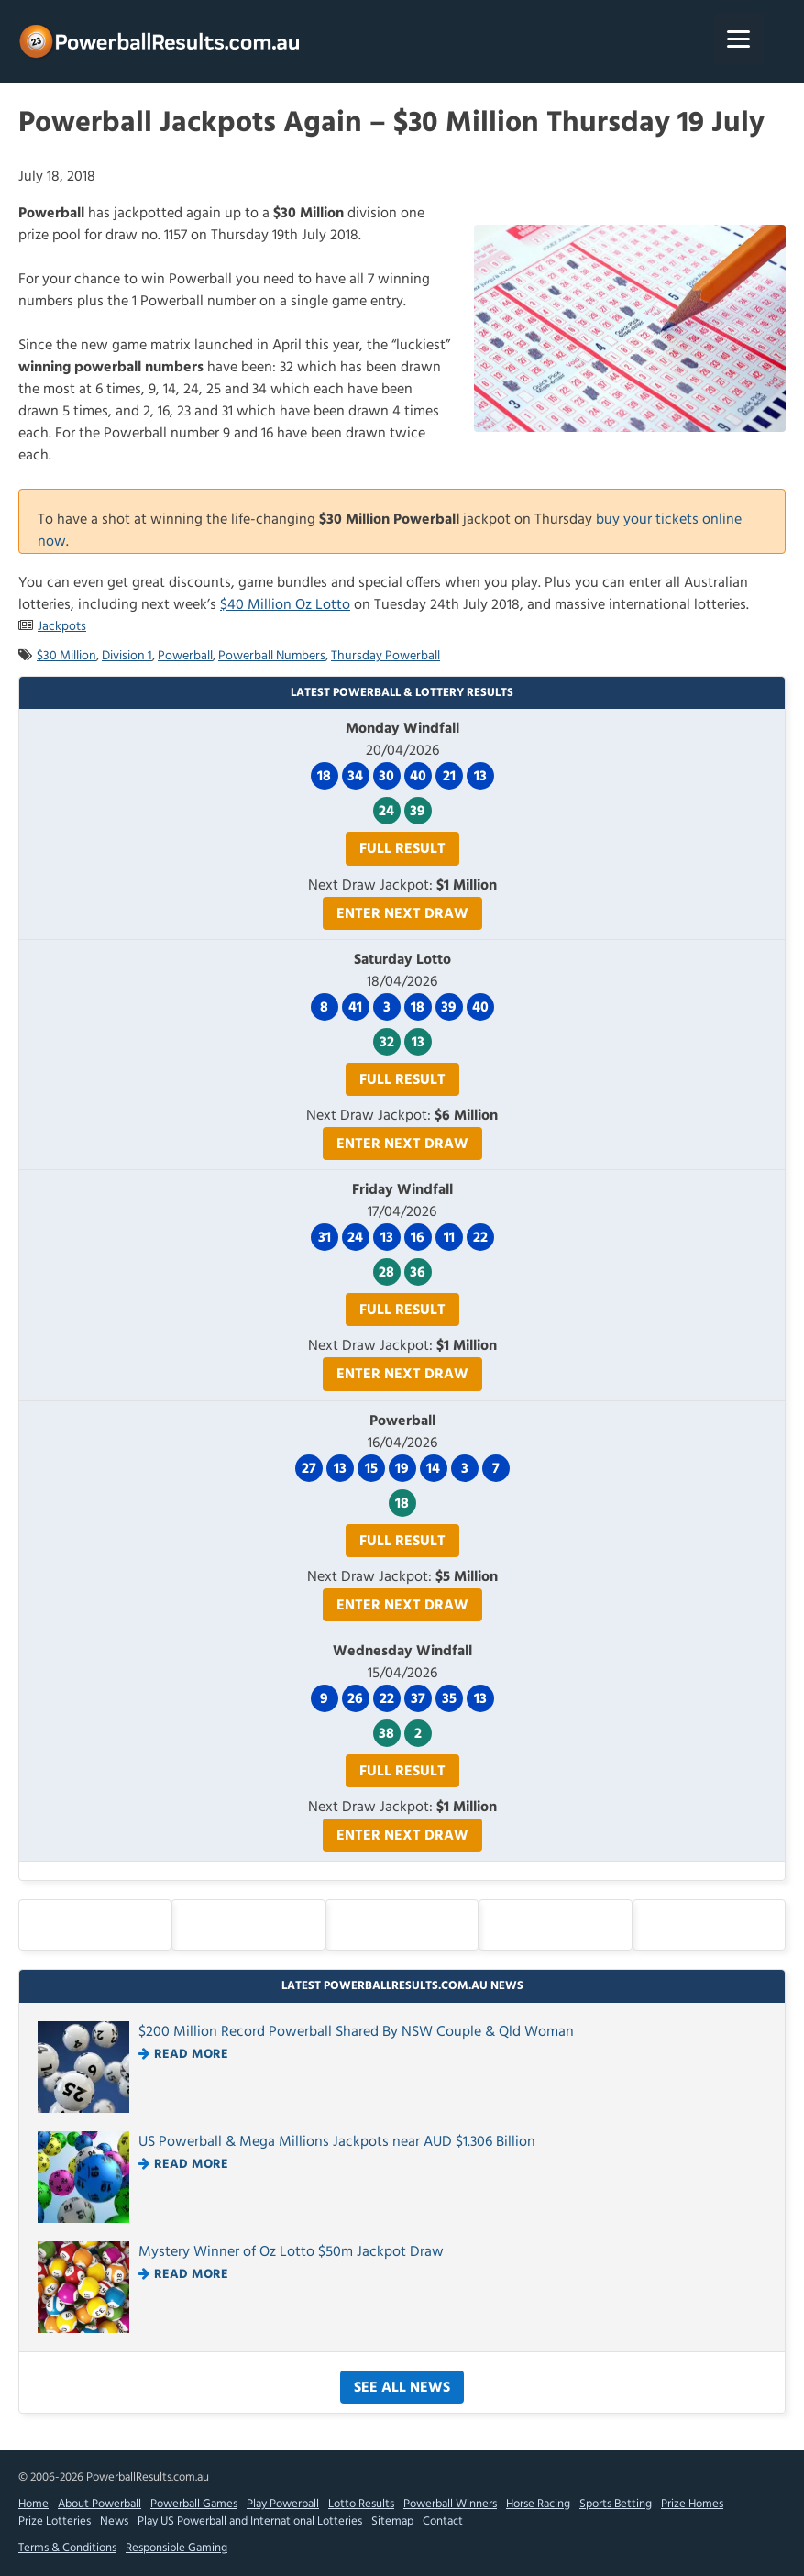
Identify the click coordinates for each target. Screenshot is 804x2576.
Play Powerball (283, 2504)
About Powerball (99, 2504)
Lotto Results (361, 2504)
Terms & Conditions (67, 2548)
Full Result (402, 849)
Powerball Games (193, 2504)
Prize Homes (692, 2504)
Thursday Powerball (385, 656)
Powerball (185, 656)
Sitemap (392, 2521)
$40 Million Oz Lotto (285, 605)
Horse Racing (538, 2504)
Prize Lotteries (54, 2521)
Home (33, 2504)
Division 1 (127, 656)
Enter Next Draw (402, 914)
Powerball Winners (450, 2504)
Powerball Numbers (271, 656)
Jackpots (62, 626)
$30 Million (66, 656)
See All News (402, 2388)
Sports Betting (615, 2504)
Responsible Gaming (176, 2548)
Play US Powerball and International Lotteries (250, 2521)
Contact (443, 2521)
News (114, 2521)
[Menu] (738, 39)
